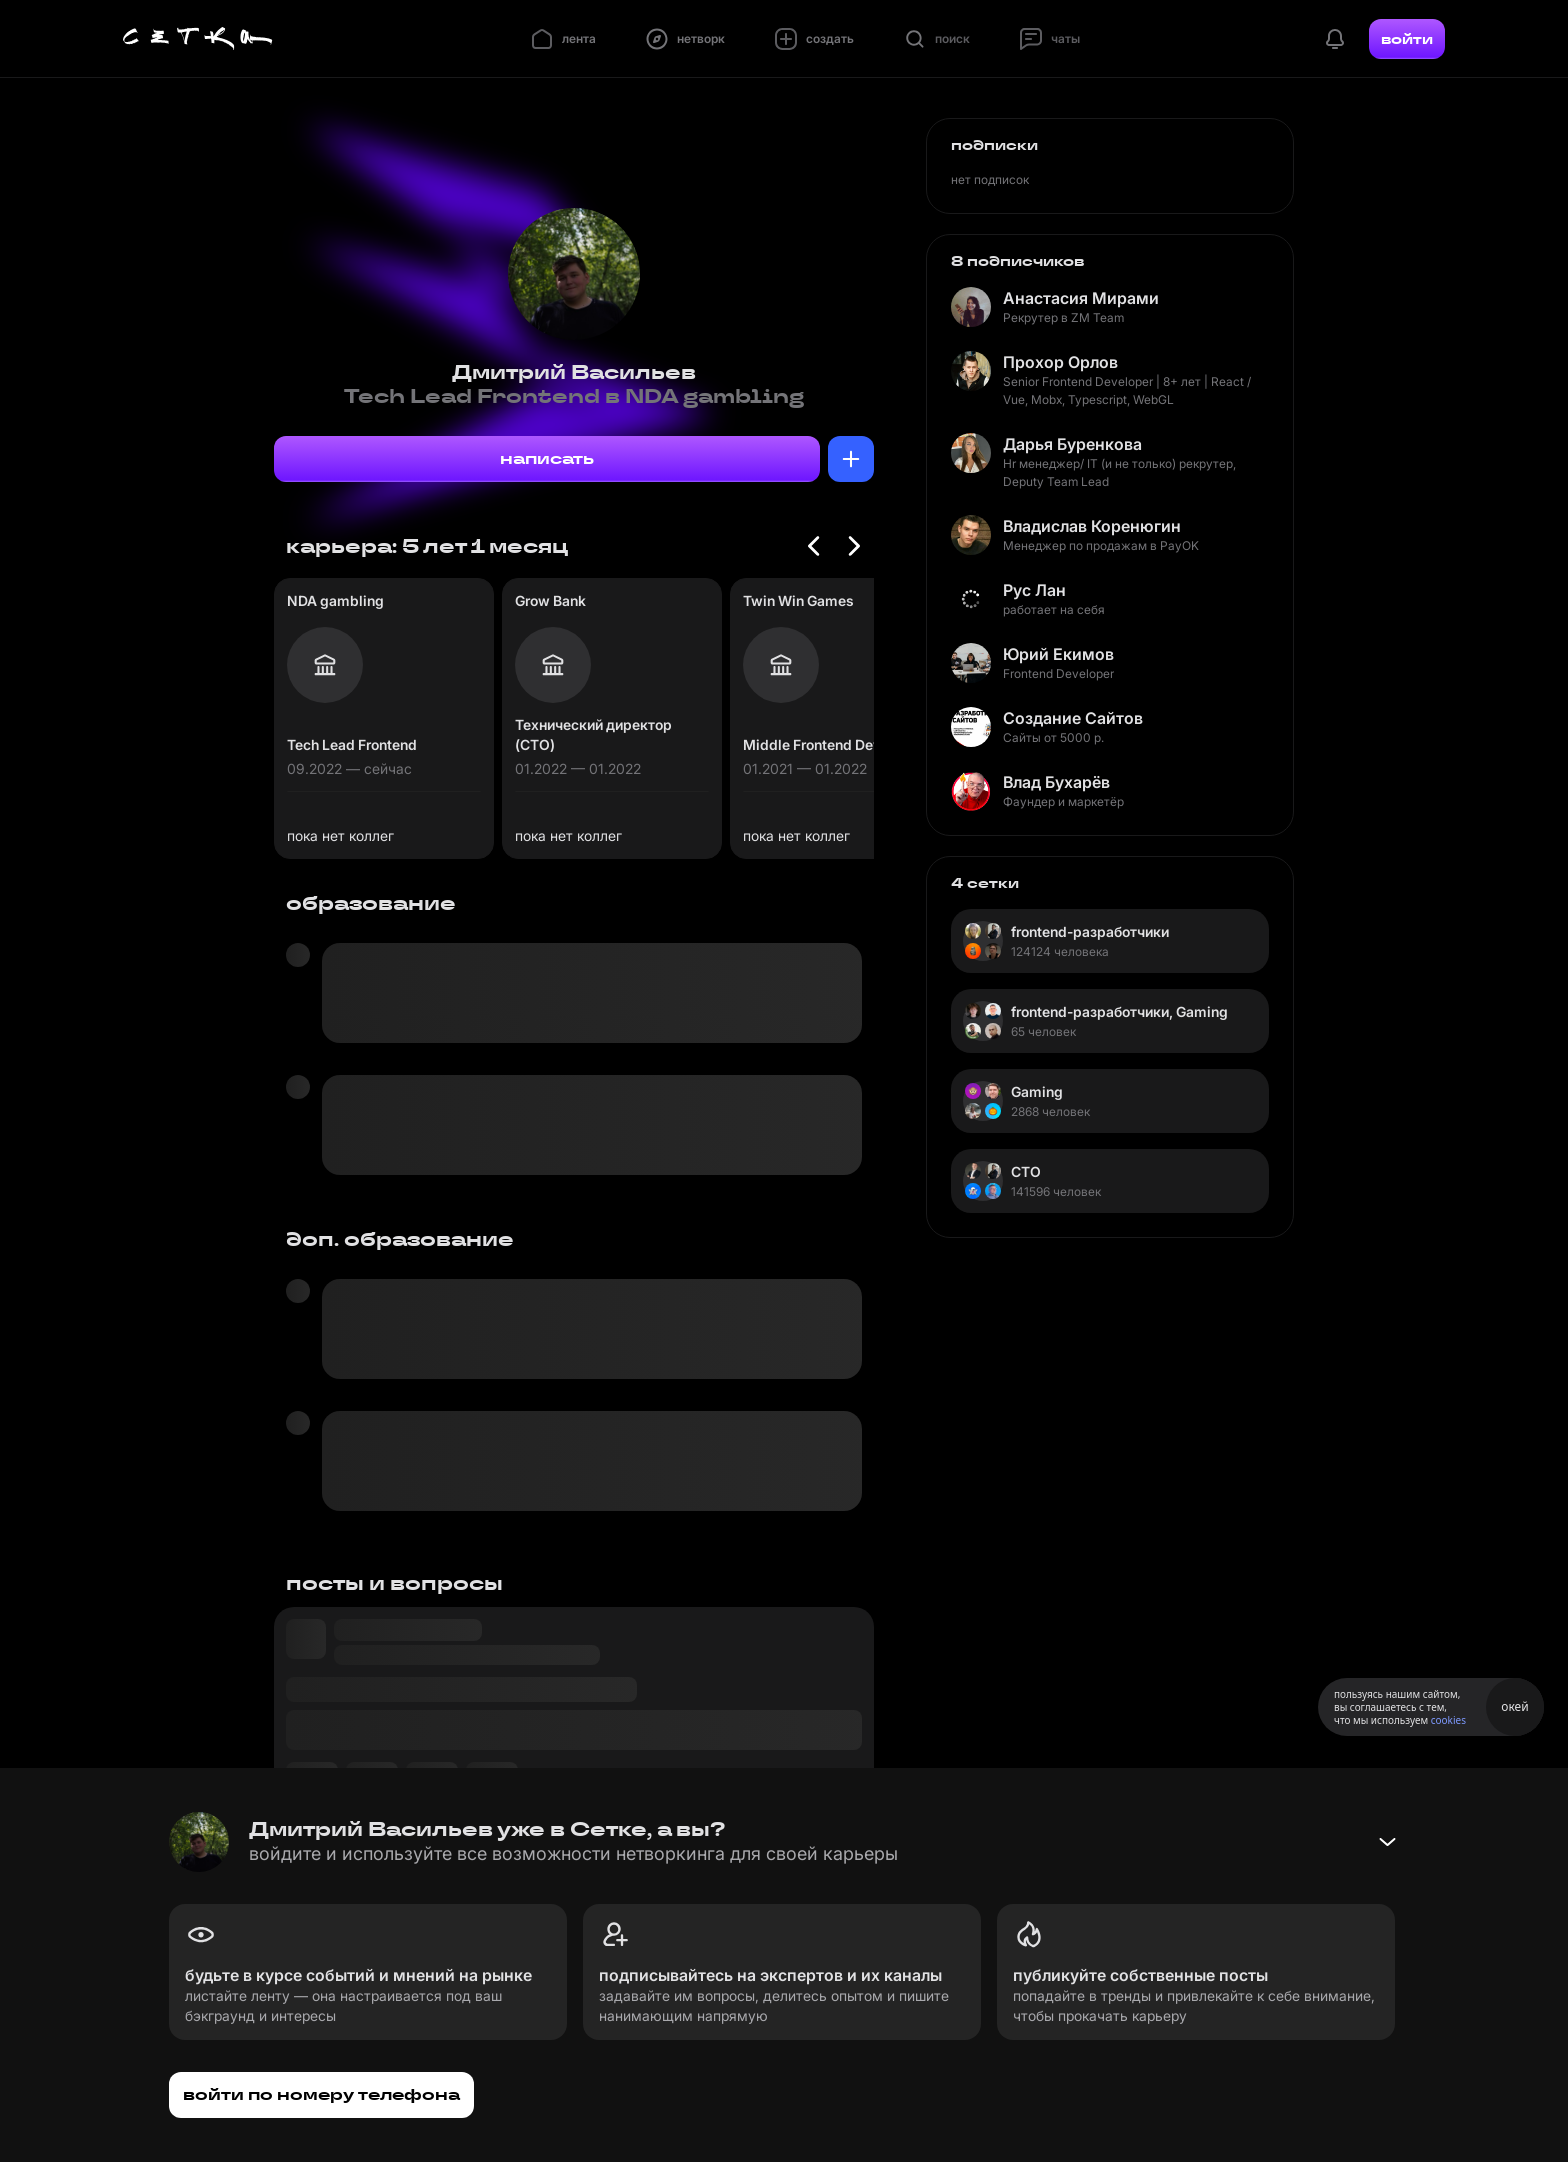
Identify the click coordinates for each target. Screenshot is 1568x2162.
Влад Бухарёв (1056, 782)
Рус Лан (1034, 590)
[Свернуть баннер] (1387, 1842)
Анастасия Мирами (1081, 298)
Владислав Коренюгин (1092, 526)
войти (1407, 39)
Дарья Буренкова (1072, 444)
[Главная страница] (198, 39)
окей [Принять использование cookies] (1514, 1706)
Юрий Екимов (1058, 654)
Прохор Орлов (1060, 362)
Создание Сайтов (1073, 718)
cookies (1448, 1720)
